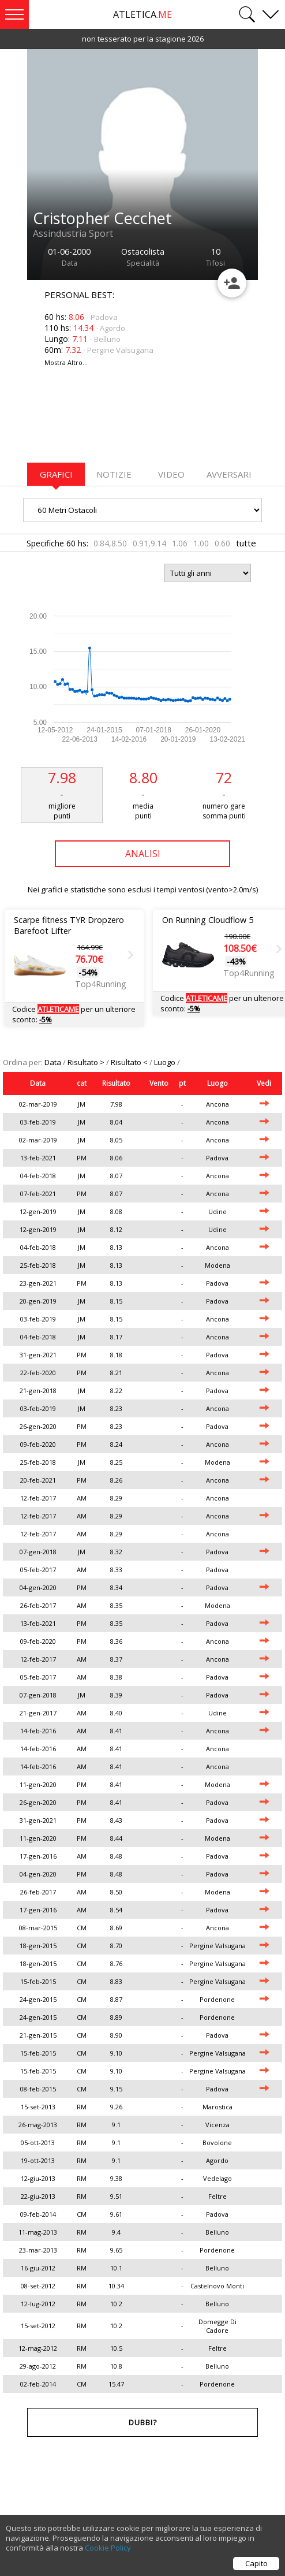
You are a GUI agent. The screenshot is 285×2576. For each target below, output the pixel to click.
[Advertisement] (119, 422)
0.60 (222, 543)
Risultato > (87, 1062)
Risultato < (130, 1062)
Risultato (116, 1083)
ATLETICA (142, 14)
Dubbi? (143, 2422)
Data (53, 1062)
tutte (246, 543)
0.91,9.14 (149, 543)
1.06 (179, 543)
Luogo (165, 1062)
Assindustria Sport (73, 233)
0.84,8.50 (110, 543)
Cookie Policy (108, 2550)
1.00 (201, 543)
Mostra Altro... (66, 362)
